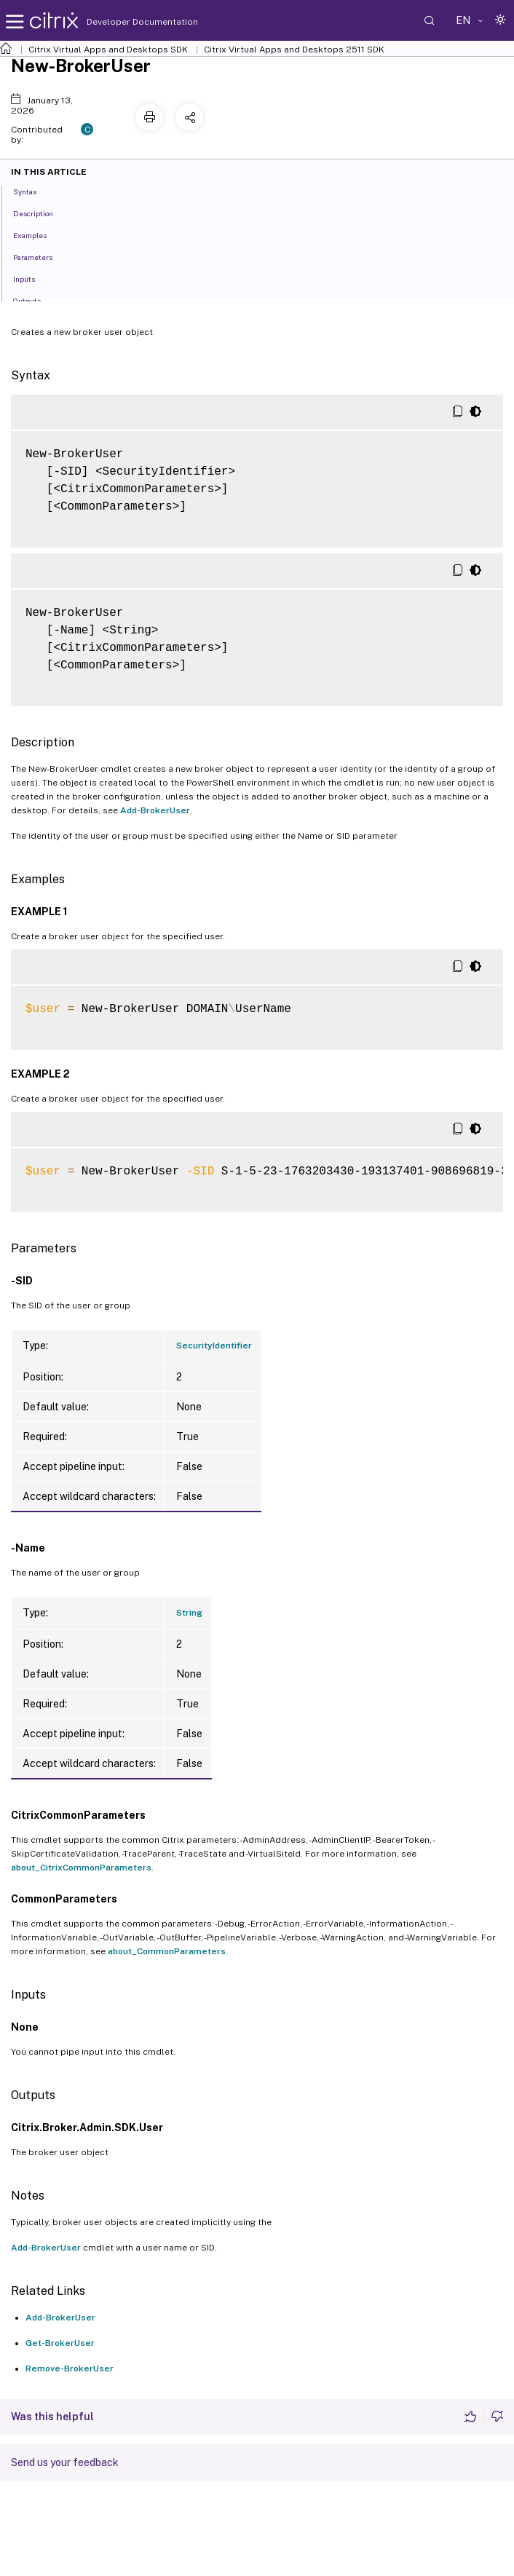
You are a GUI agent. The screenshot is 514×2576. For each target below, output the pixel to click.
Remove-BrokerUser (69, 2368)
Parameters (40, 256)
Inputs (32, 278)
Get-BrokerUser (60, 2343)
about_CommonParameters (167, 1951)
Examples (38, 234)
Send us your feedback (65, 2462)
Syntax (33, 191)
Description (41, 213)
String (189, 1613)
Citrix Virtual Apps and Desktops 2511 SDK (294, 49)
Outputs (35, 300)
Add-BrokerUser (155, 810)
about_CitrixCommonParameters (81, 1867)
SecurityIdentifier (214, 1345)
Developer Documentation (119, 22)
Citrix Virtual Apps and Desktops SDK (108, 49)
